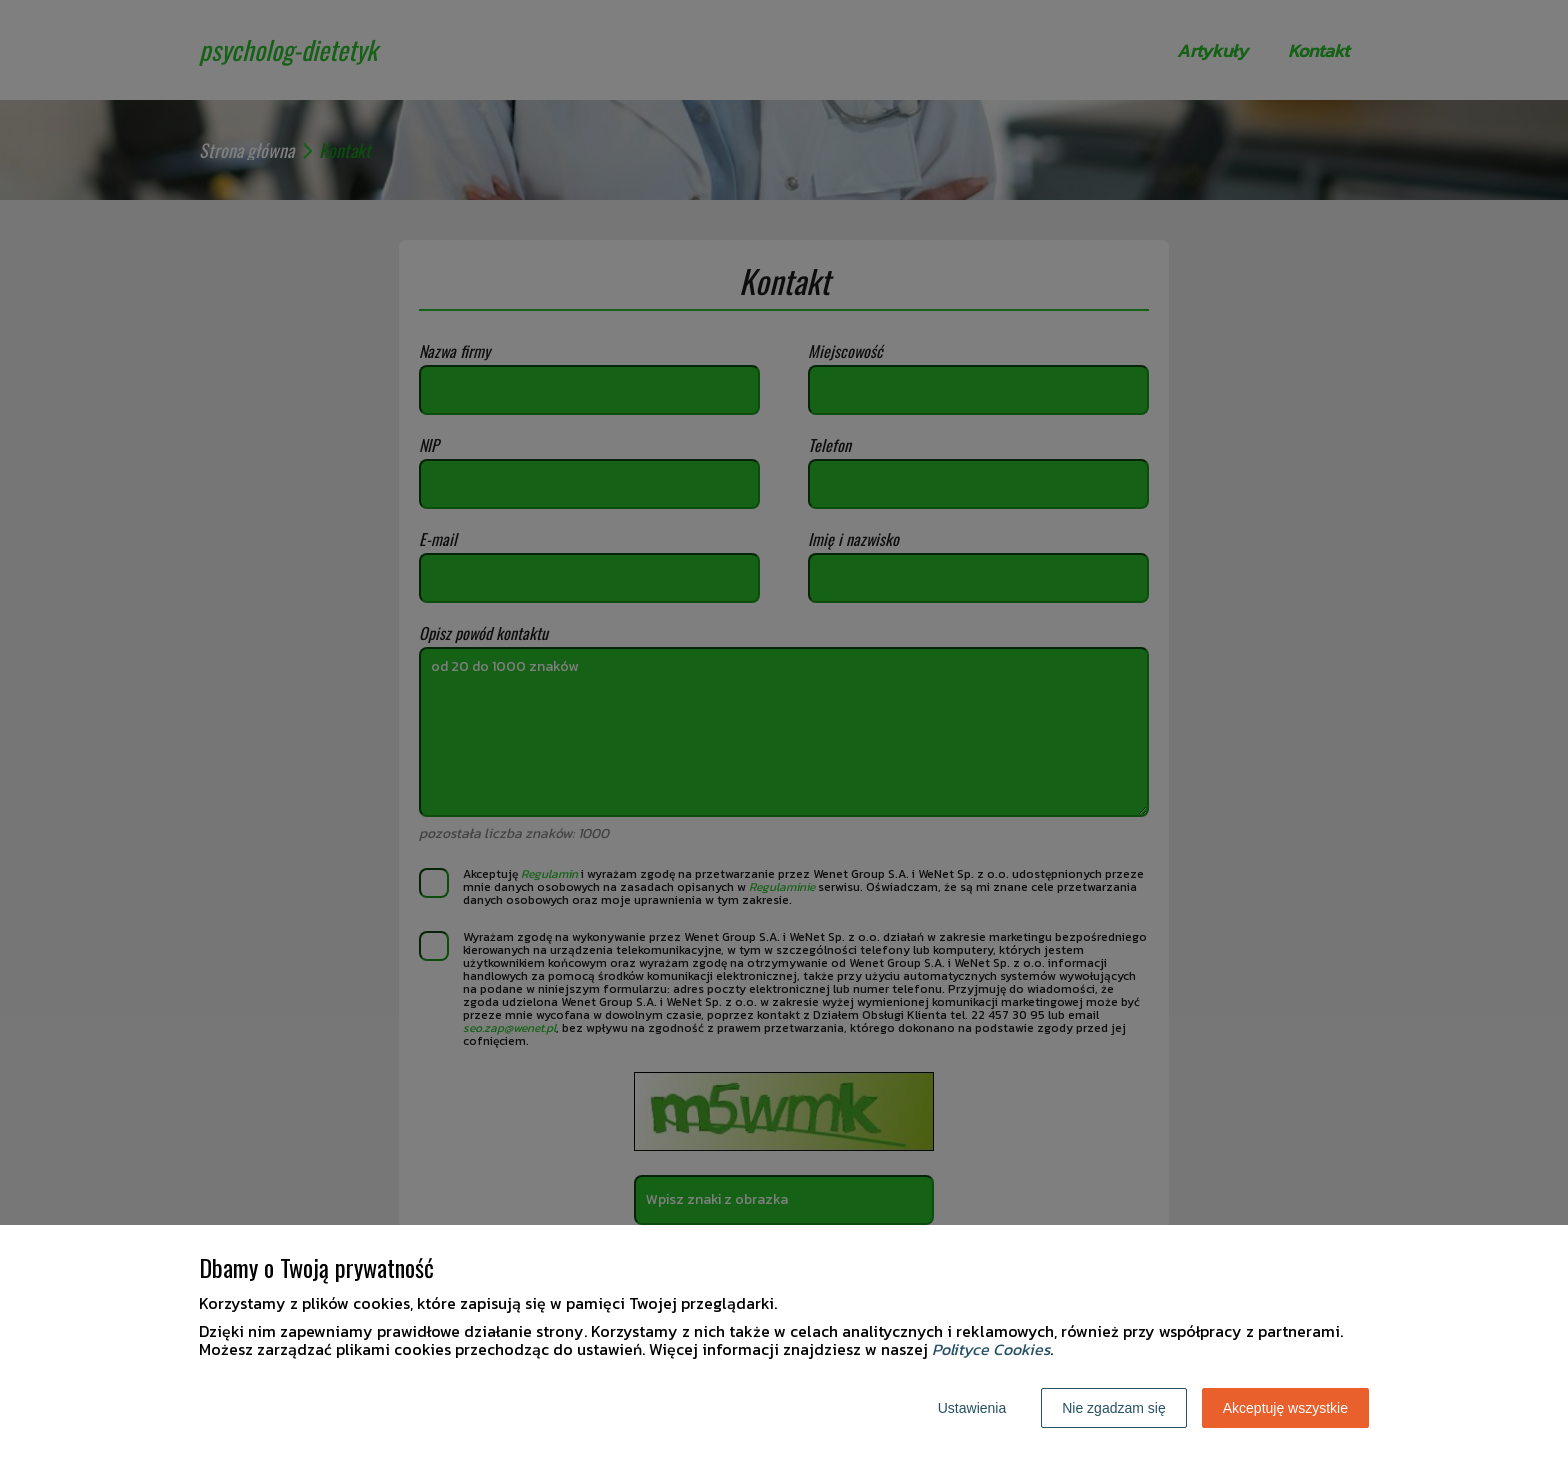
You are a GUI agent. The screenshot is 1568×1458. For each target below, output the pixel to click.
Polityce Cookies (991, 1349)
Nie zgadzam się (1114, 1408)
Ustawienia (972, 1408)
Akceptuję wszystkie (1285, 1408)
